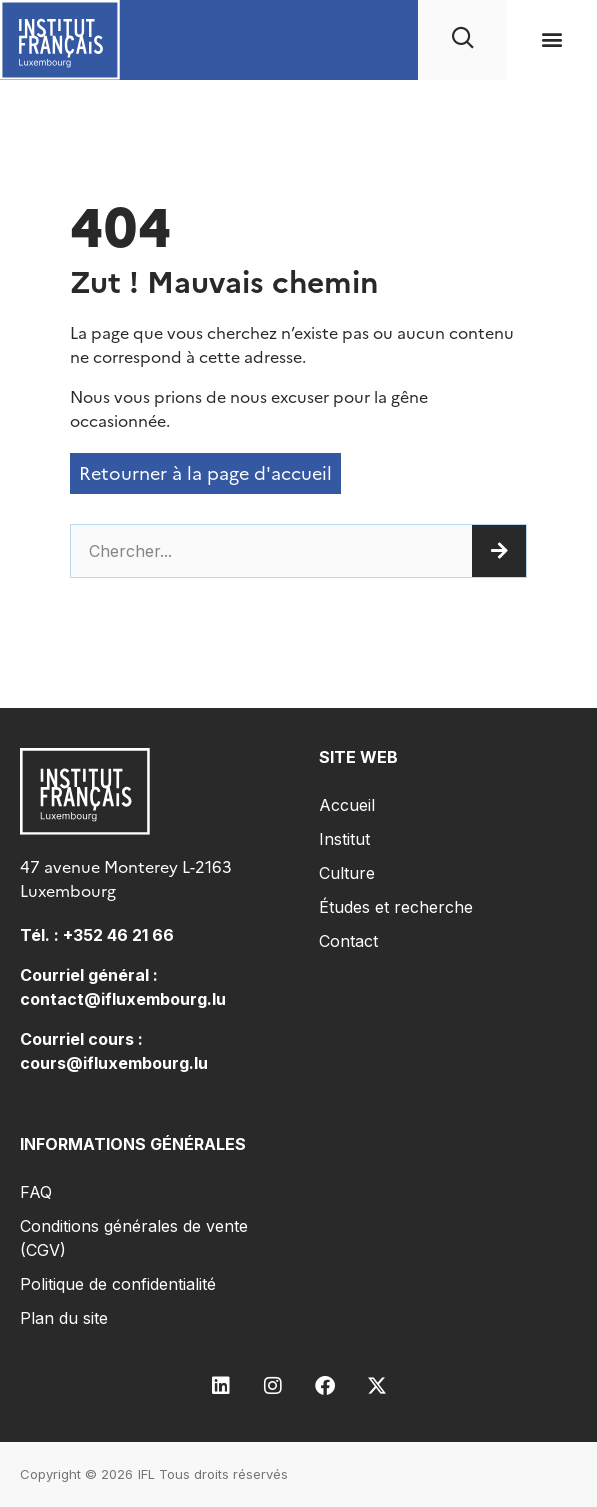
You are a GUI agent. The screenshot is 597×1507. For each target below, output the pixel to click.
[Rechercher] (499, 551)
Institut (344, 839)
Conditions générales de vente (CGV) (134, 1238)
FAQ (36, 1192)
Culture (347, 873)
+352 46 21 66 (118, 935)
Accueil (347, 805)
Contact (348, 941)
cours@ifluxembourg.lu (114, 1063)
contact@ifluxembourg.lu (123, 999)
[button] (552, 39)
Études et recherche (396, 907)
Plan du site (64, 1318)
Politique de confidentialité (118, 1284)
